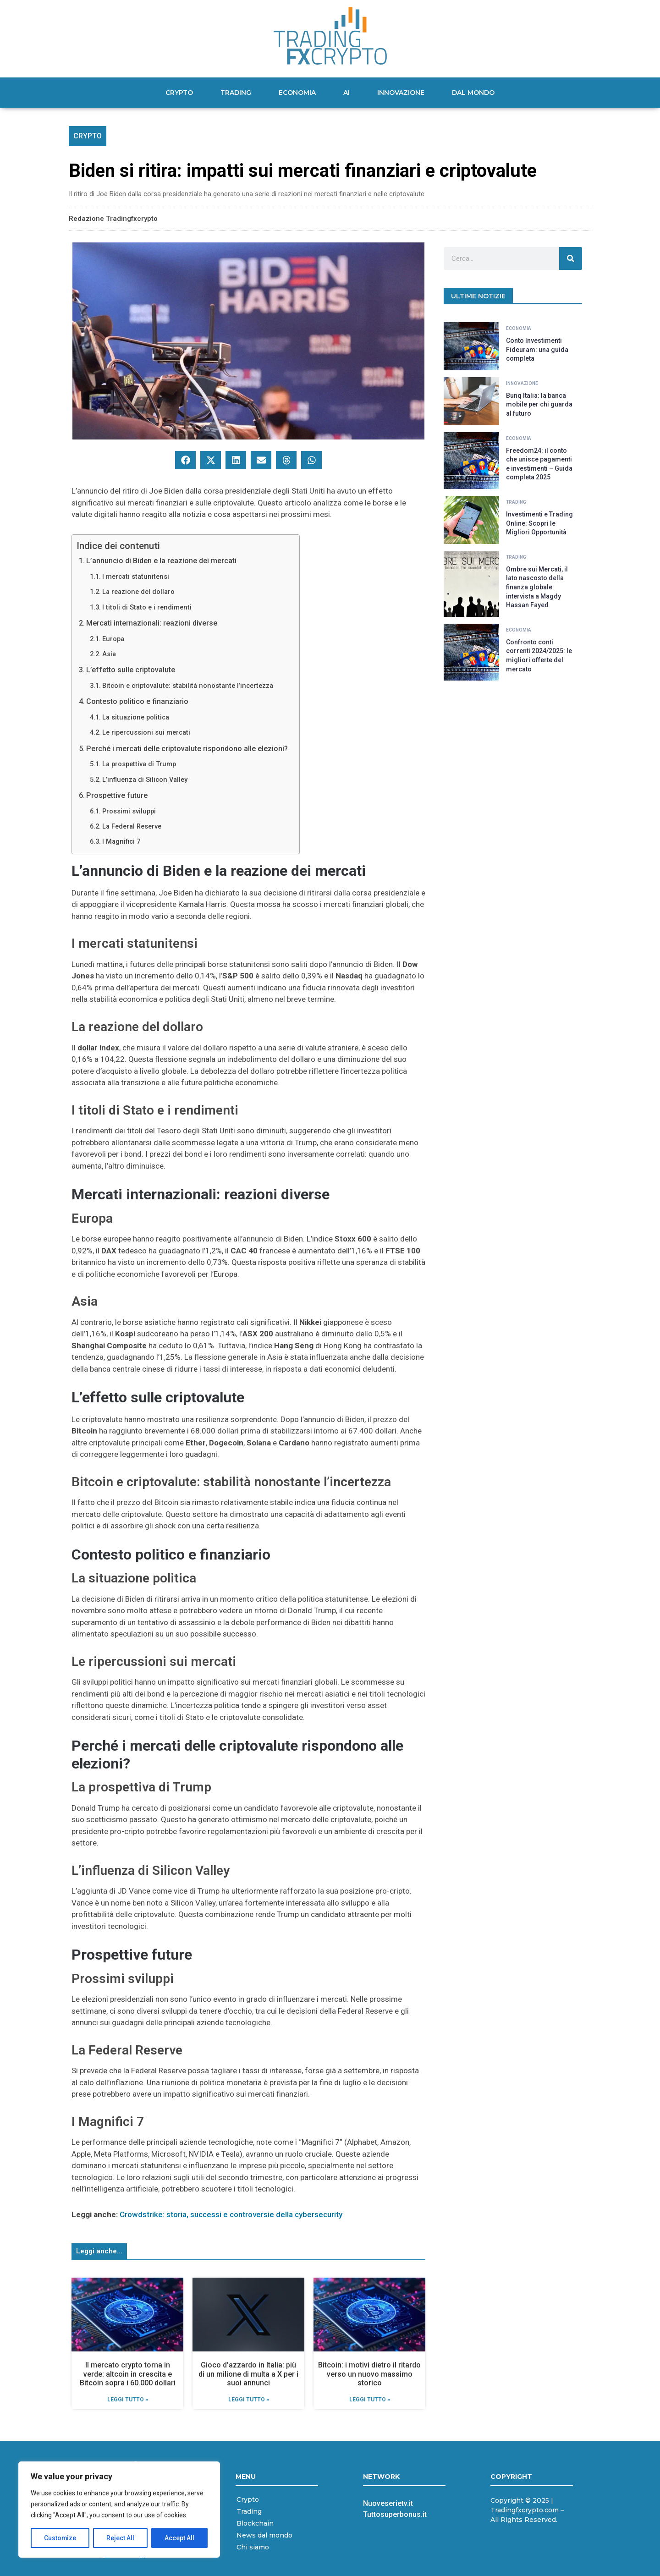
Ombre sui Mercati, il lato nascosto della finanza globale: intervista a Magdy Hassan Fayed (537, 587)
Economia (297, 92)
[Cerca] (570, 258)
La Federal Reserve (131, 826)
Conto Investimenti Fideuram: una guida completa (537, 349)
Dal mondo (473, 92)
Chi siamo (252, 2547)
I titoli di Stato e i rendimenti (147, 607)
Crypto (179, 92)
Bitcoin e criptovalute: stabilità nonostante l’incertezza (187, 686)
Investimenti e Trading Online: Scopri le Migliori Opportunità (539, 523)
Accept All (179, 2538)
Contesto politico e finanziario (137, 701)
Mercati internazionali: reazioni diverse (151, 623)
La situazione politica (135, 717)
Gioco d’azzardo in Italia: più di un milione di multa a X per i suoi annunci (248, 2374)
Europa (113, 639)
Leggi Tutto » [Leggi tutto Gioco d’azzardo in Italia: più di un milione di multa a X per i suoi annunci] (248, 2399)
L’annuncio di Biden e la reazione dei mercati (161, 560)
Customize (60, 2538)
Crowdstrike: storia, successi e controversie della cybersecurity (231, 2214)
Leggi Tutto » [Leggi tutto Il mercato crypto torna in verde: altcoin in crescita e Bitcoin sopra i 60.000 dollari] (127, 2399)
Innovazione (400, 92)
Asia (109, 654)
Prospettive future (117, 795)
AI (346, 92)
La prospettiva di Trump (139, 764)
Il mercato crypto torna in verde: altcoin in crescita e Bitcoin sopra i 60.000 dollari (128, 2374)
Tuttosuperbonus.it (395, 2514)
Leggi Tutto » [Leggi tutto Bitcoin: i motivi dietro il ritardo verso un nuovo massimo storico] (369, 2399)
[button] (185, 460)
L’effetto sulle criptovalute (130, 669)
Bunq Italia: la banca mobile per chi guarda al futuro (539, 404)
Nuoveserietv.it (388, 2503)
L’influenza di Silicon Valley (144, 780)
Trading (235, 92)
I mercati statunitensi (135, 577)
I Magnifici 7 (121, 842)
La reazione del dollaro (138, 592)
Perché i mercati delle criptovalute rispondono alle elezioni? (187, 748)
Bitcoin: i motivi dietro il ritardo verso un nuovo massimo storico (369, 2374)
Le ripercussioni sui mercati (146, 732)
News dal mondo (264, 2535)
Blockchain (255, 2523)
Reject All (121, 2538)
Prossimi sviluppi (129, 811)
